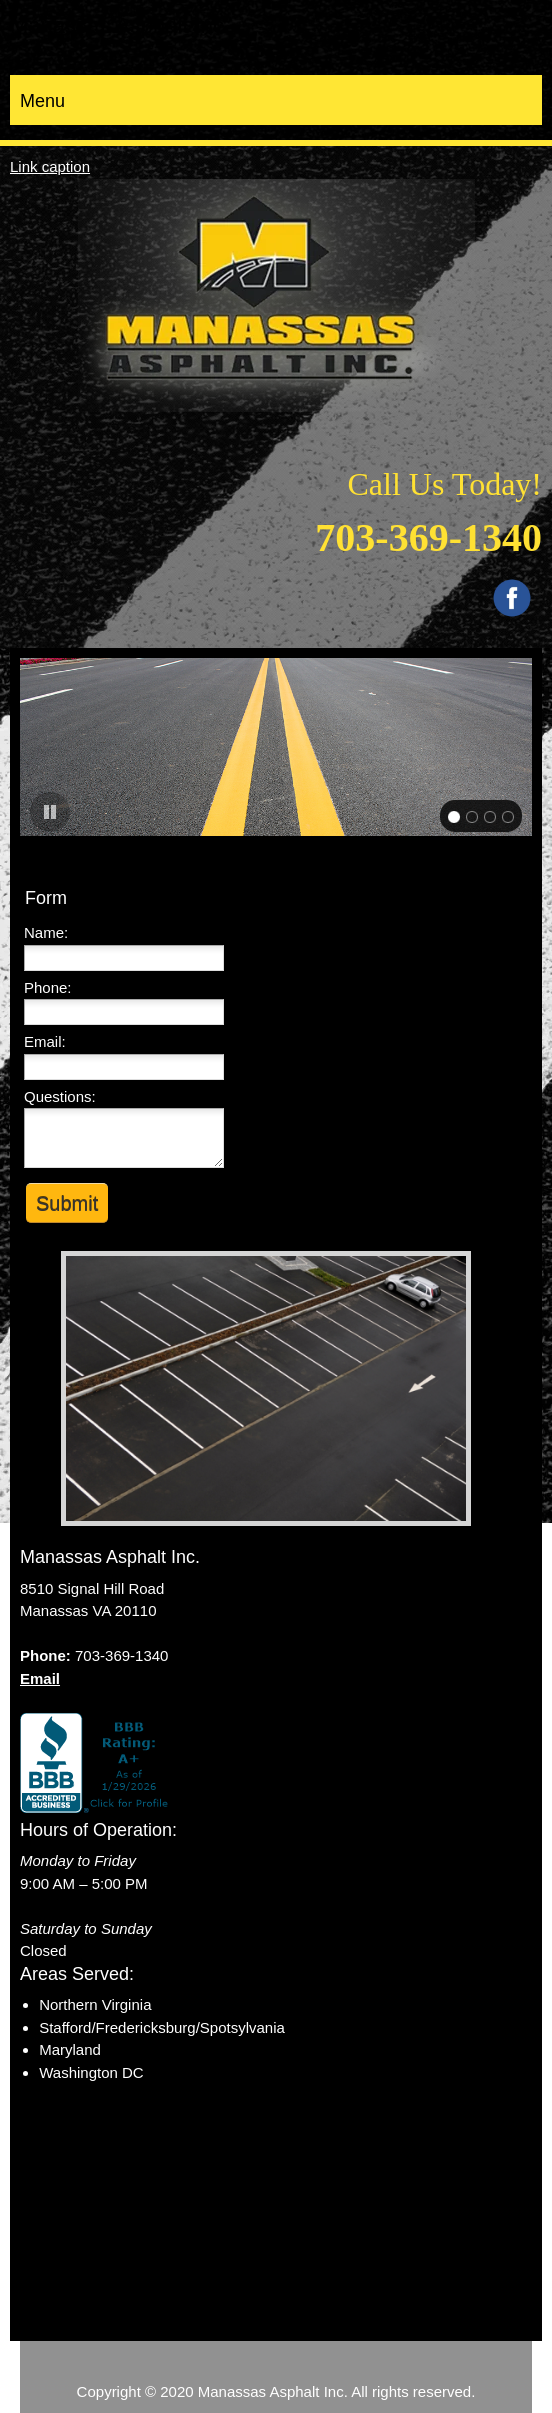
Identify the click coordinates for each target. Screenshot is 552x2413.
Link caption (50, 166)
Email (40, 1678)
